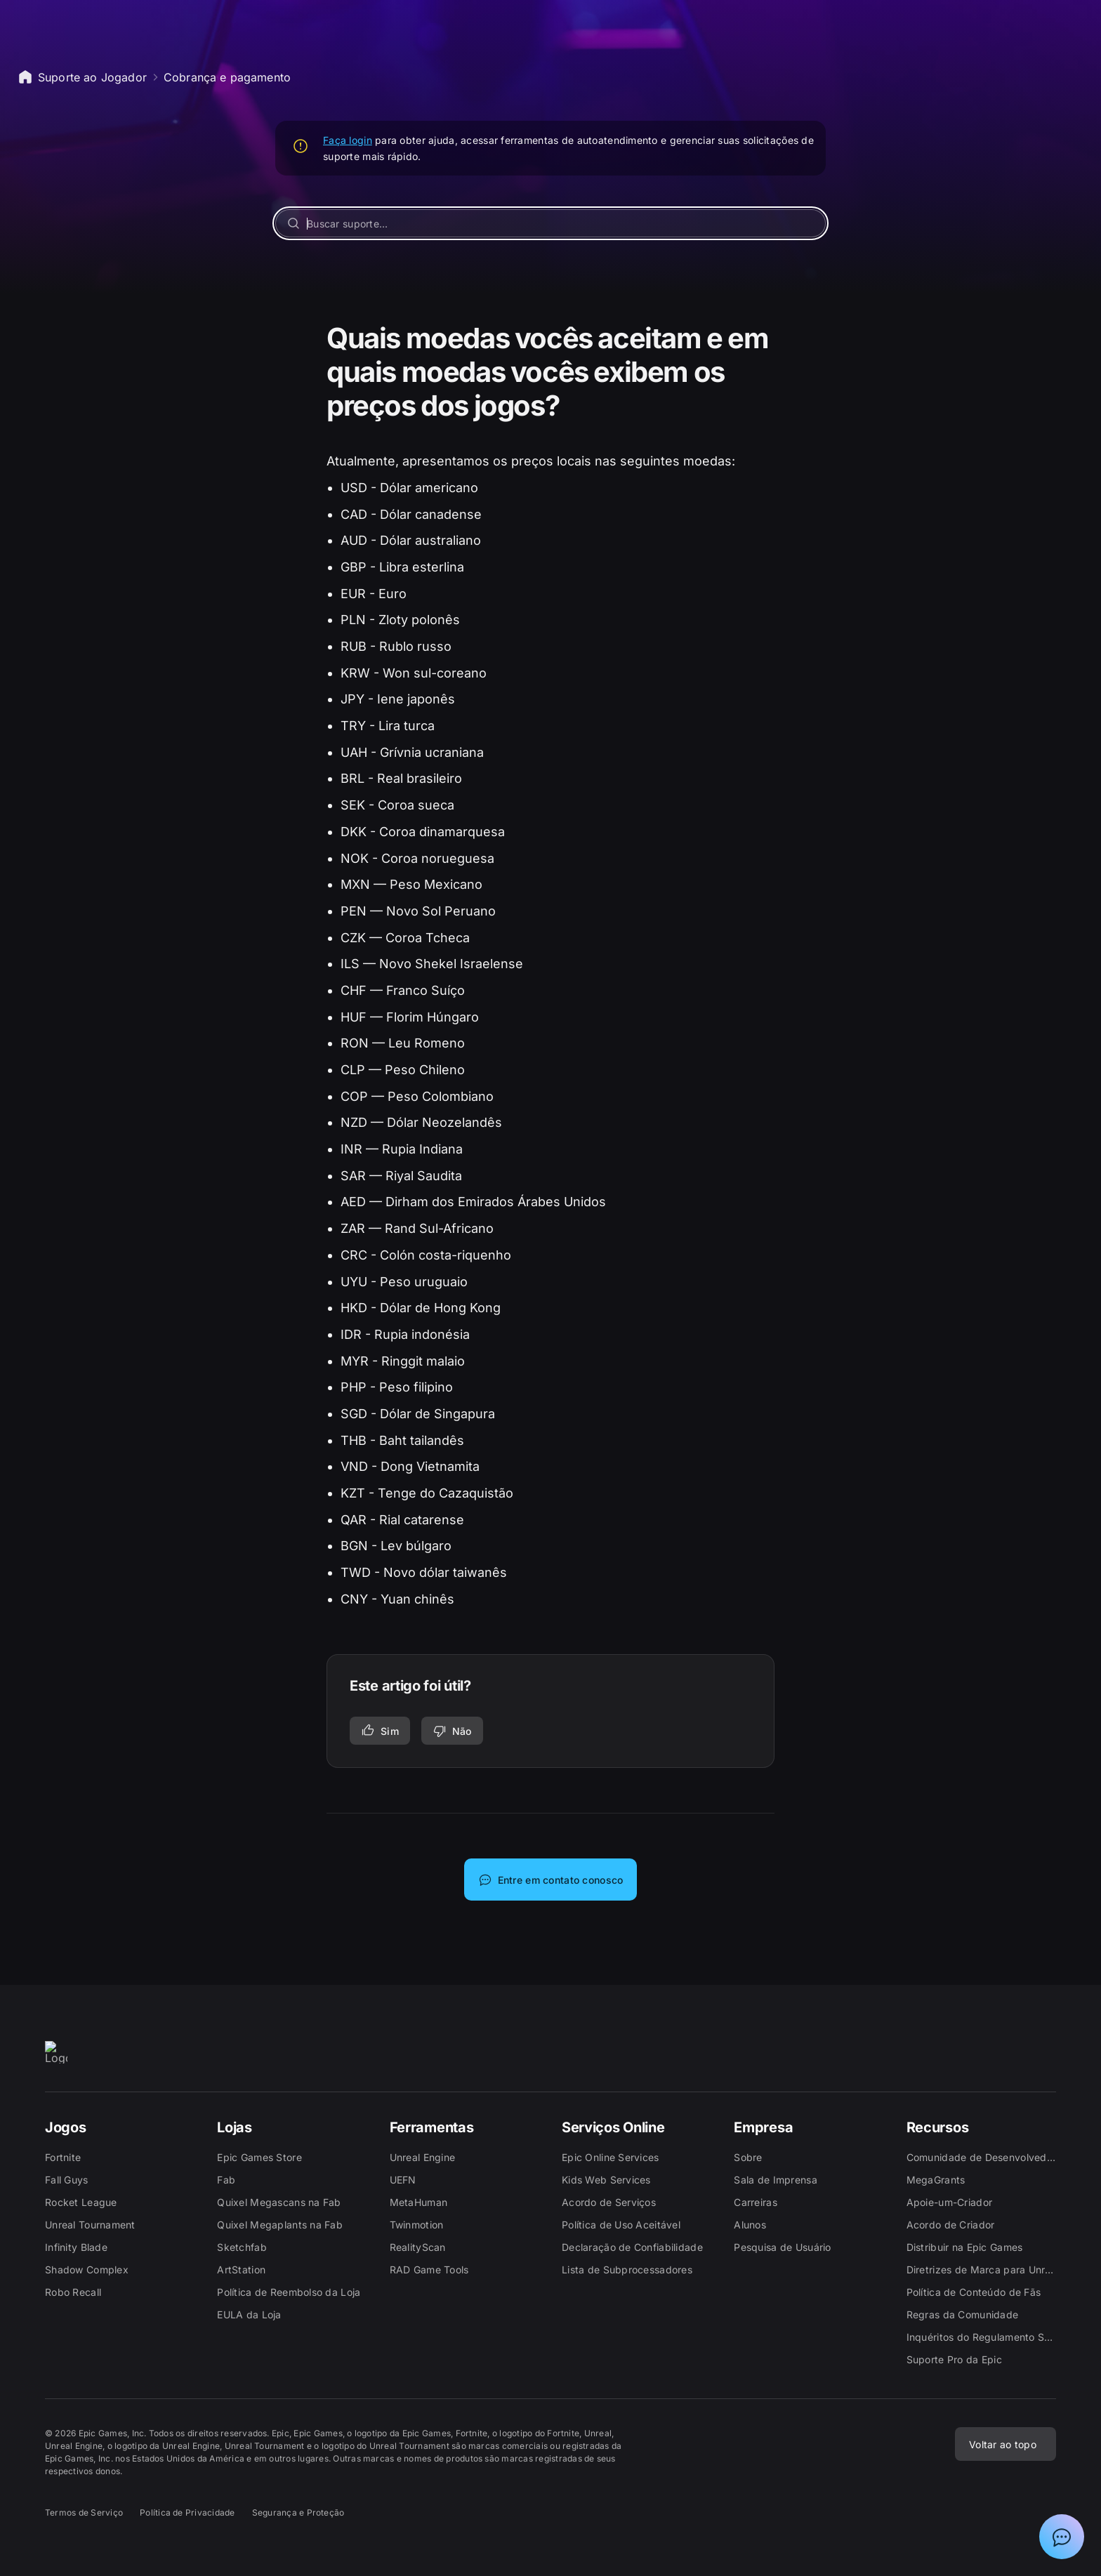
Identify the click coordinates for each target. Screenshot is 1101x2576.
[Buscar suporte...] (550, 223)
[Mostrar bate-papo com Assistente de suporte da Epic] (1061, 2536)
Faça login (347, 140)
